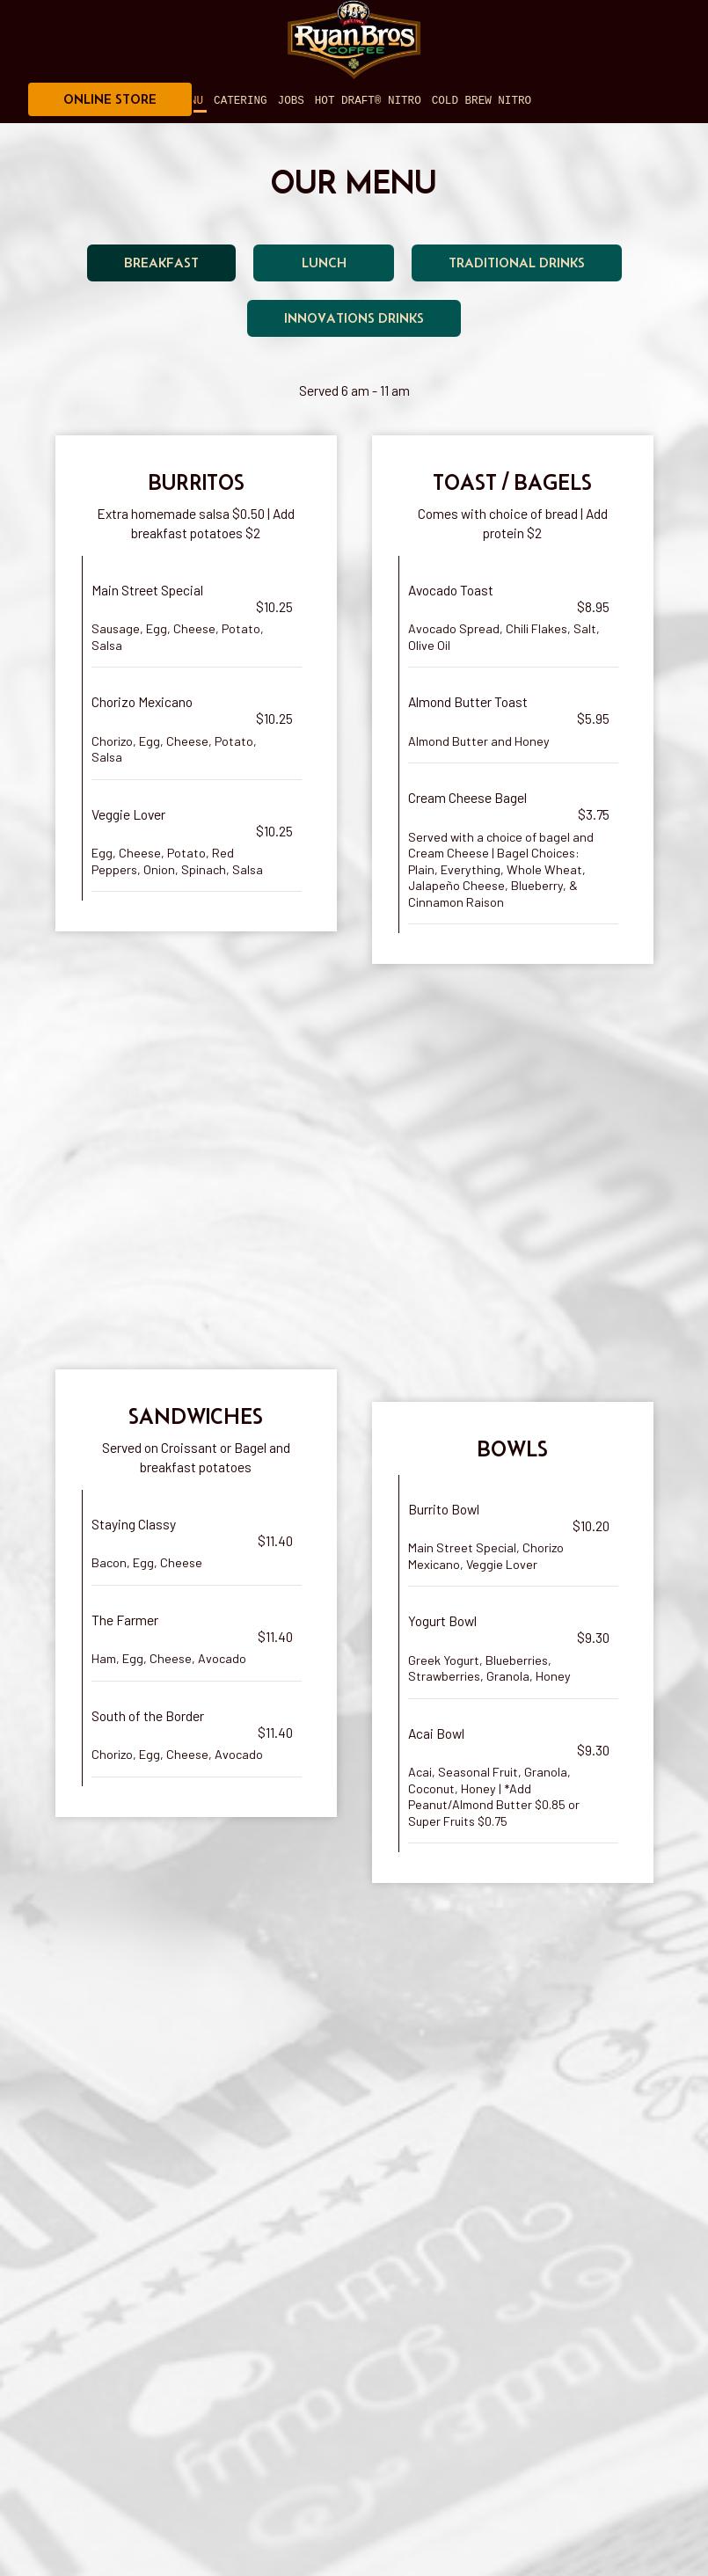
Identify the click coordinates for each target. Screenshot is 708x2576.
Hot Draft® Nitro (368, 100)
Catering (240, 100)
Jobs (291, 100)
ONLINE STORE (110, 98)
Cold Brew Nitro (481, 100)
